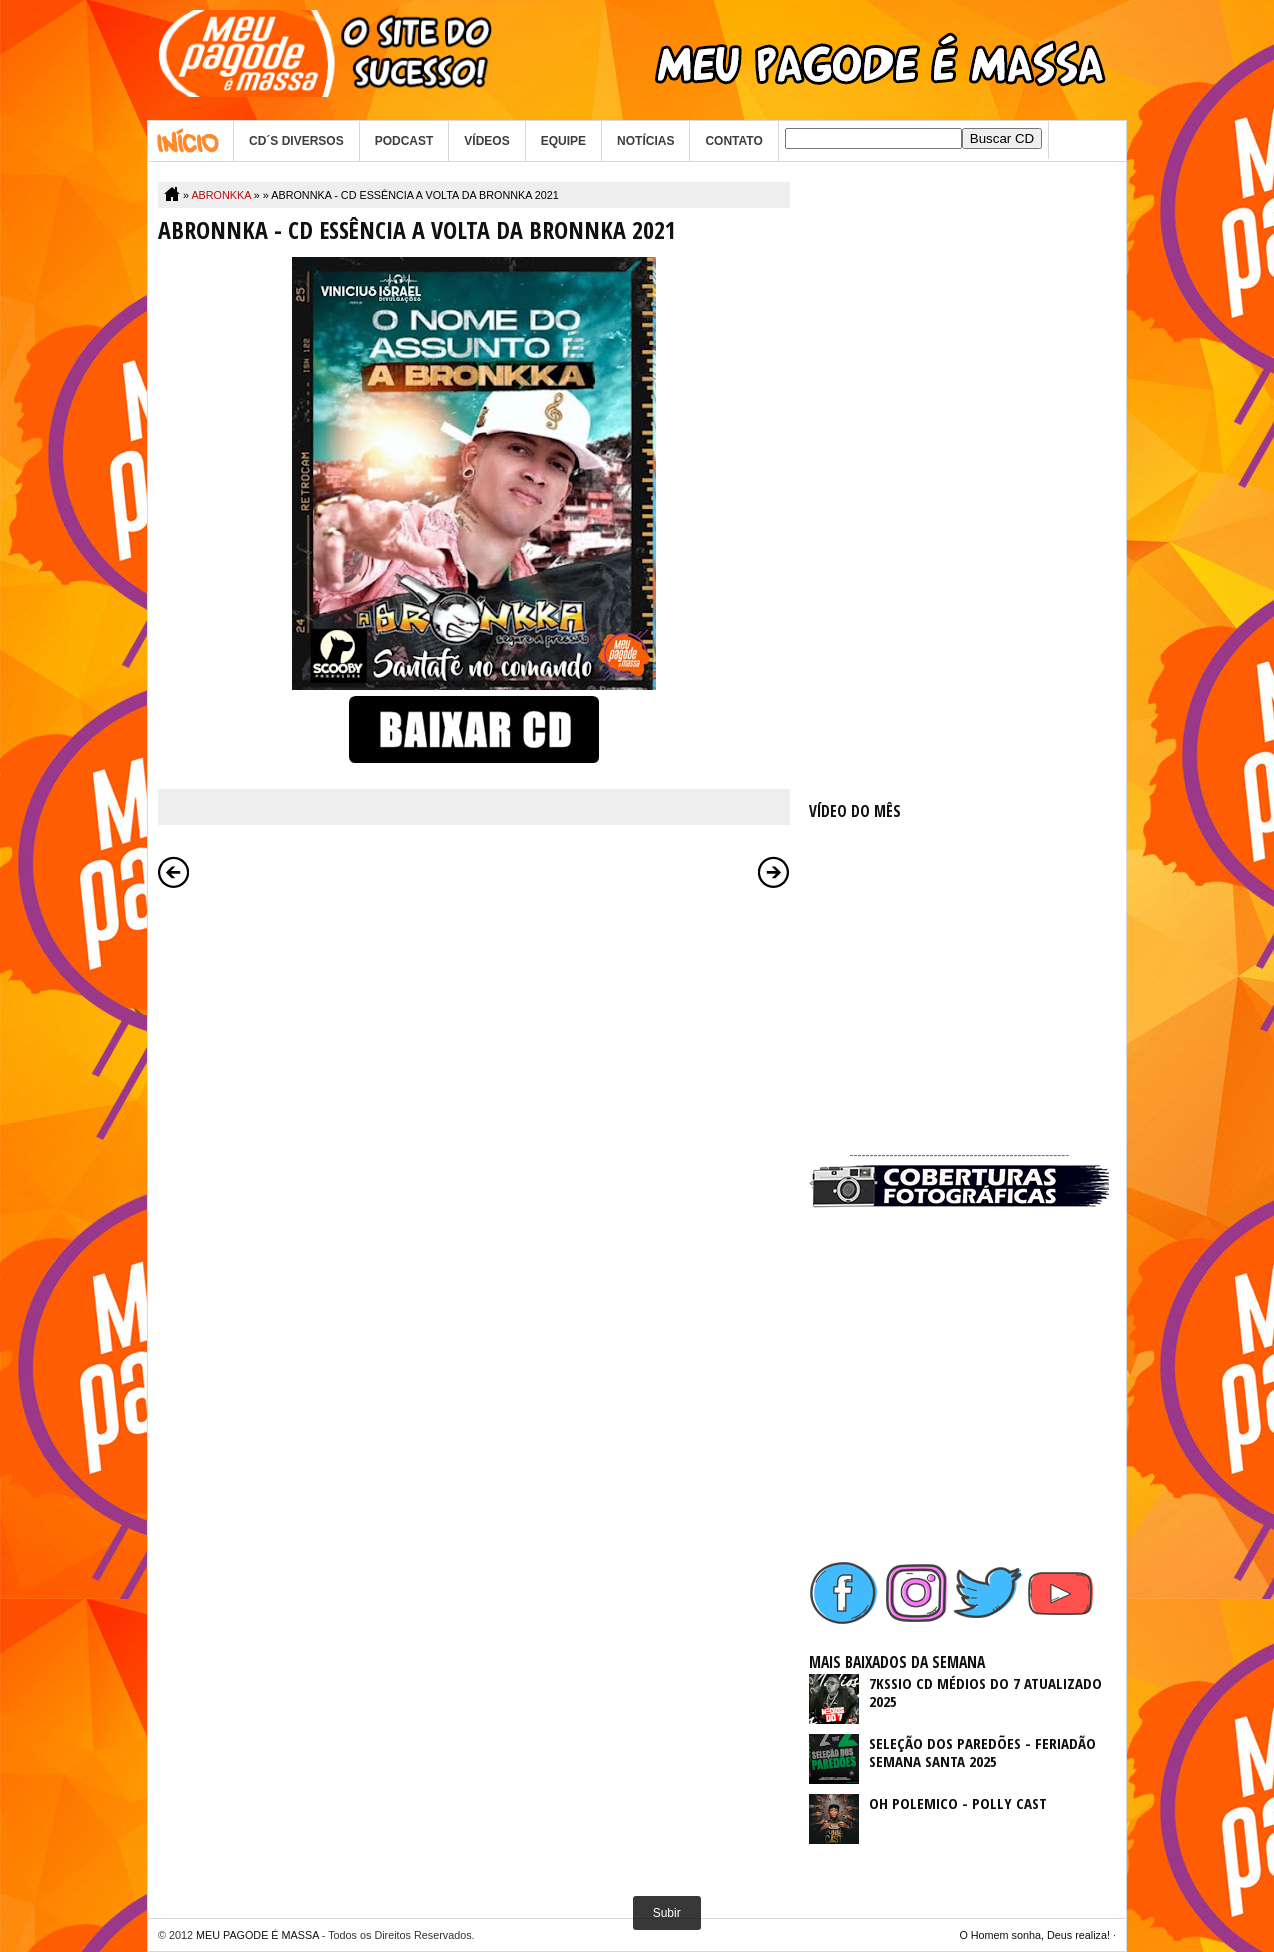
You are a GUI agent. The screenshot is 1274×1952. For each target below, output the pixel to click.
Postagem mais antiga (774, 872)
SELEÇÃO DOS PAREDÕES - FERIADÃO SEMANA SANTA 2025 (982, 1752)
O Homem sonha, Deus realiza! (1034, 1935)
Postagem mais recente (174, 872)
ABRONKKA (220, 195)
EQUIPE (563, 141)
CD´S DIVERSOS (296, 141)
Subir (667, 1913)
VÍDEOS (486, 141)
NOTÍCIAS (645, 141)
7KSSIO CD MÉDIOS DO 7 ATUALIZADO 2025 (985, 1692)
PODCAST (404, 141)
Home (190, 141)
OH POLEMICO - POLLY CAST (958, 1803)
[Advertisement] (959, 482)
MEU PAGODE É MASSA (257, 1935)
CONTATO (733, 141)
